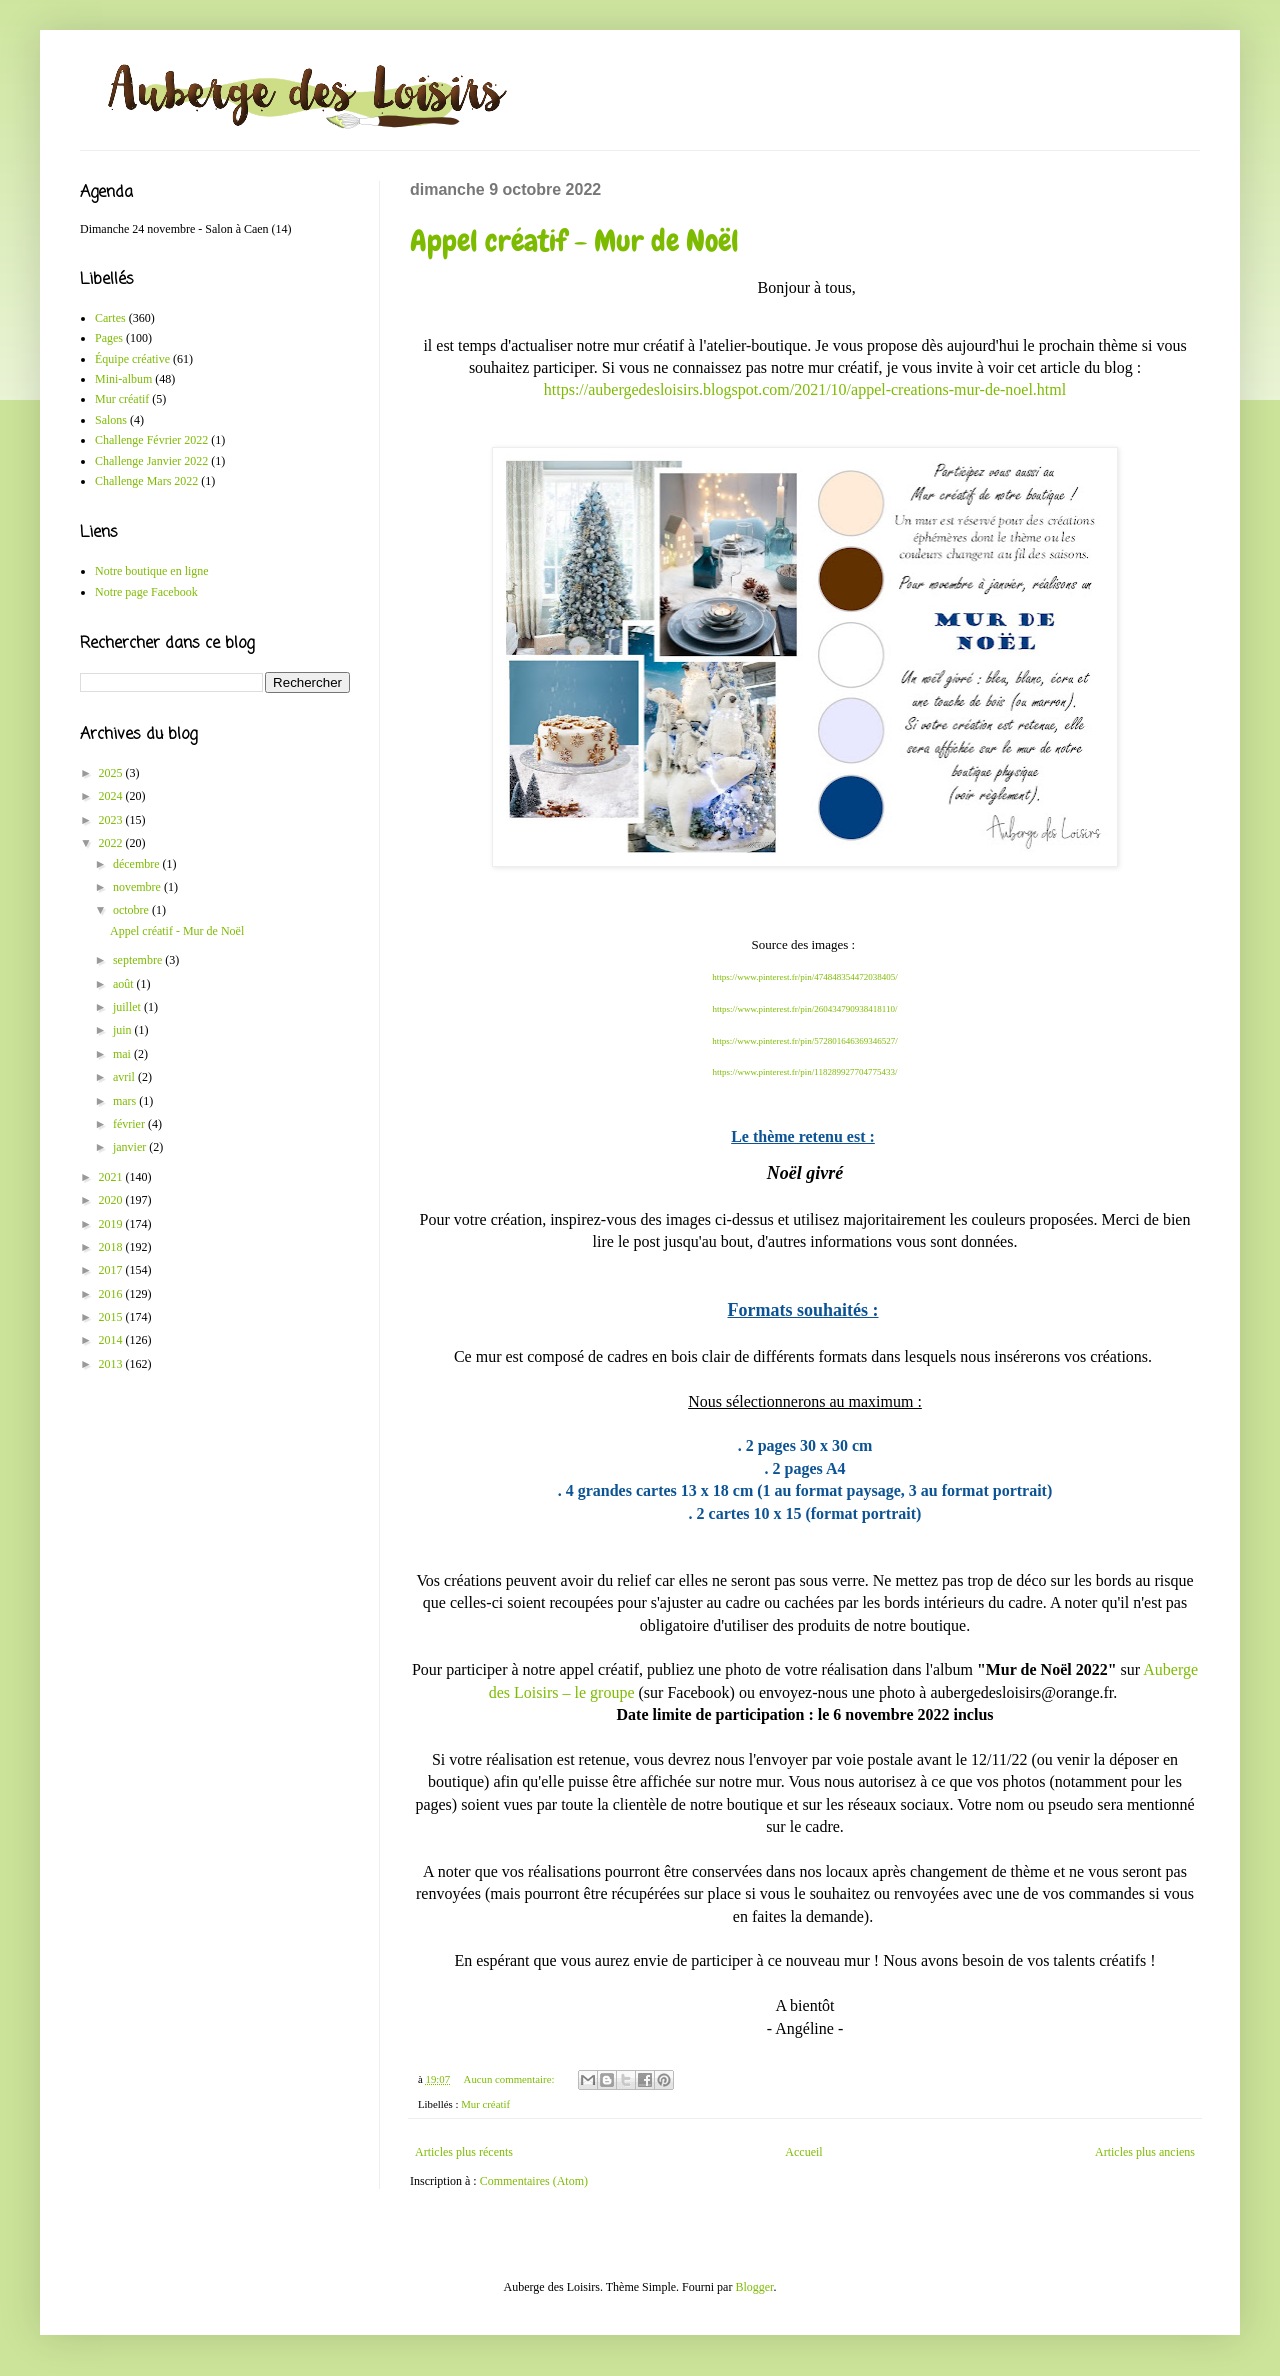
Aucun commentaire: (511, 2079)
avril (125, 1077)
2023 (112, 820)
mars (126, 1101)
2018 (112, 1247)
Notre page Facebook (146, 592)
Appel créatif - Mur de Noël (574, 241)
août (125, 984)
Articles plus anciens (1145, 2152)
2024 (112, 796)
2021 (112, 1177)
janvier (131, 1147)
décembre (138, 864)
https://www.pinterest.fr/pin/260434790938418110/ (804, 1009)
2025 (112, 773)
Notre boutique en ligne (152, 571)
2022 (112, 843)
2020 (112, 1200)
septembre (139, 960)
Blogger (754, 2287)
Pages (109, 338)
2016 (112, 1294)
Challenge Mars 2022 (146, 481)
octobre (132, 910)
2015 (112, 1317)
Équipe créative (132, 359)
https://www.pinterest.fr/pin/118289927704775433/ (804, 1072)
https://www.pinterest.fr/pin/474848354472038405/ (804, 977)
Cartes (110, 318)
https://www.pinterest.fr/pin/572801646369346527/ (804, 1041)
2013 (112, 1364)
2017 (112, 1270)
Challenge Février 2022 (151, 440)
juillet (128, 1007)
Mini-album (123, 379)
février (130, 1124)
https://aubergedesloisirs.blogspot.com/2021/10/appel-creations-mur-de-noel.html (805, 389)
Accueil (803, 2152)
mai (123, 1054)
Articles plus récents (464, 2152)
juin (124, 1030)
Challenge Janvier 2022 (151, 461)
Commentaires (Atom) (534, 2181)
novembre (138, 887)
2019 (112, 1224)
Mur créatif (485, 2104)
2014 (112, 1340)
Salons (111, 420)
